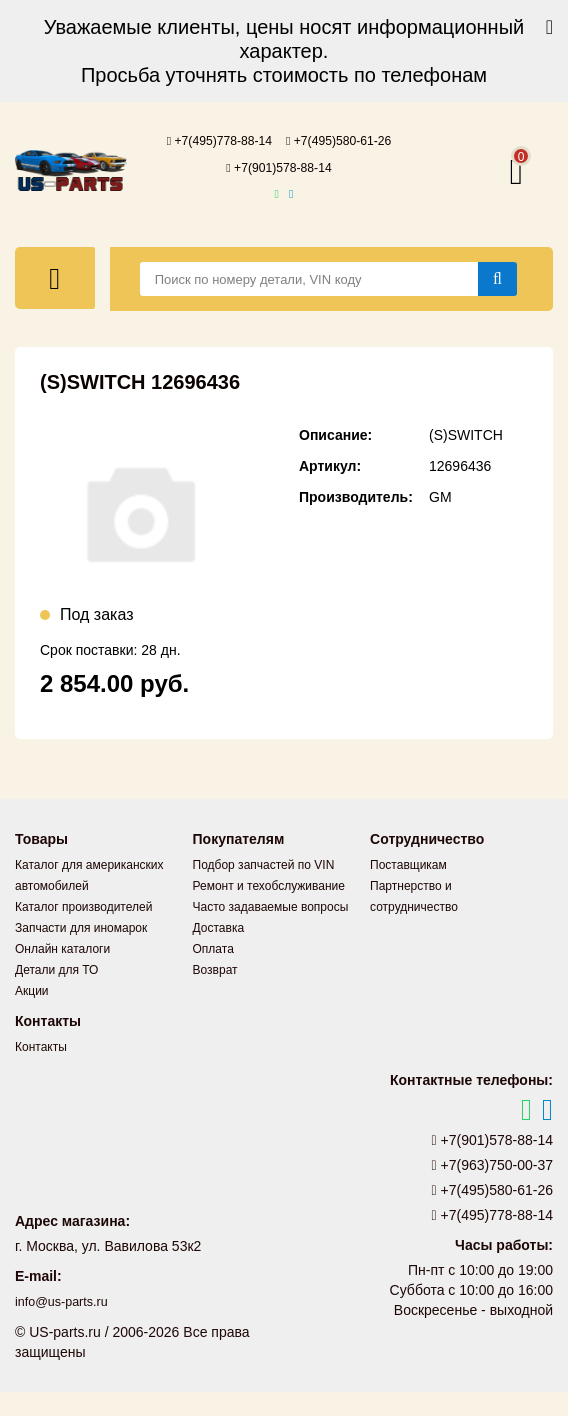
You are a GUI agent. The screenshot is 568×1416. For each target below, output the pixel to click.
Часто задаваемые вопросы (271, 931)
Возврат (215, 994)
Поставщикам (408, 889)
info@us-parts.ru (67, 1326)
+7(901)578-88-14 (279, 192)
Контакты (41, 1071)
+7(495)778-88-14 (279, 140)
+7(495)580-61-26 (279, 166)
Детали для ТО (56, 994)
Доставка (219, 952)
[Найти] (497, 303)
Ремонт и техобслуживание (269, 910)
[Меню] (55, 302)
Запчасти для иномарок (81, 952)
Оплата (213, 973)
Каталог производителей (83, 931)
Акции (32, 1015)
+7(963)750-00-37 (493, 1189)
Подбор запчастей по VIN (264, 889)
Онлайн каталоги (62, 973)
